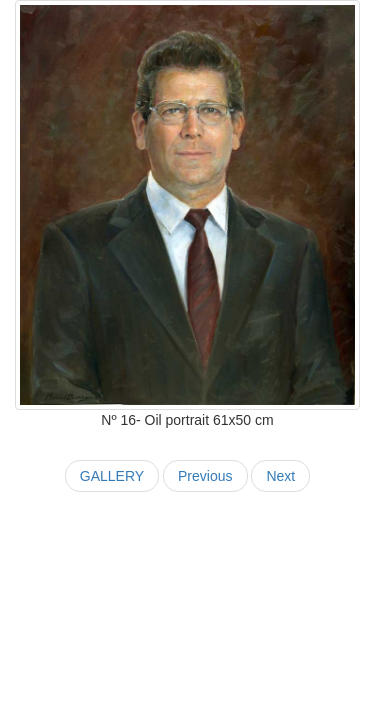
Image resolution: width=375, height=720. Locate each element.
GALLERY (112, 476)
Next (280, 476)
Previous (205, 476)
